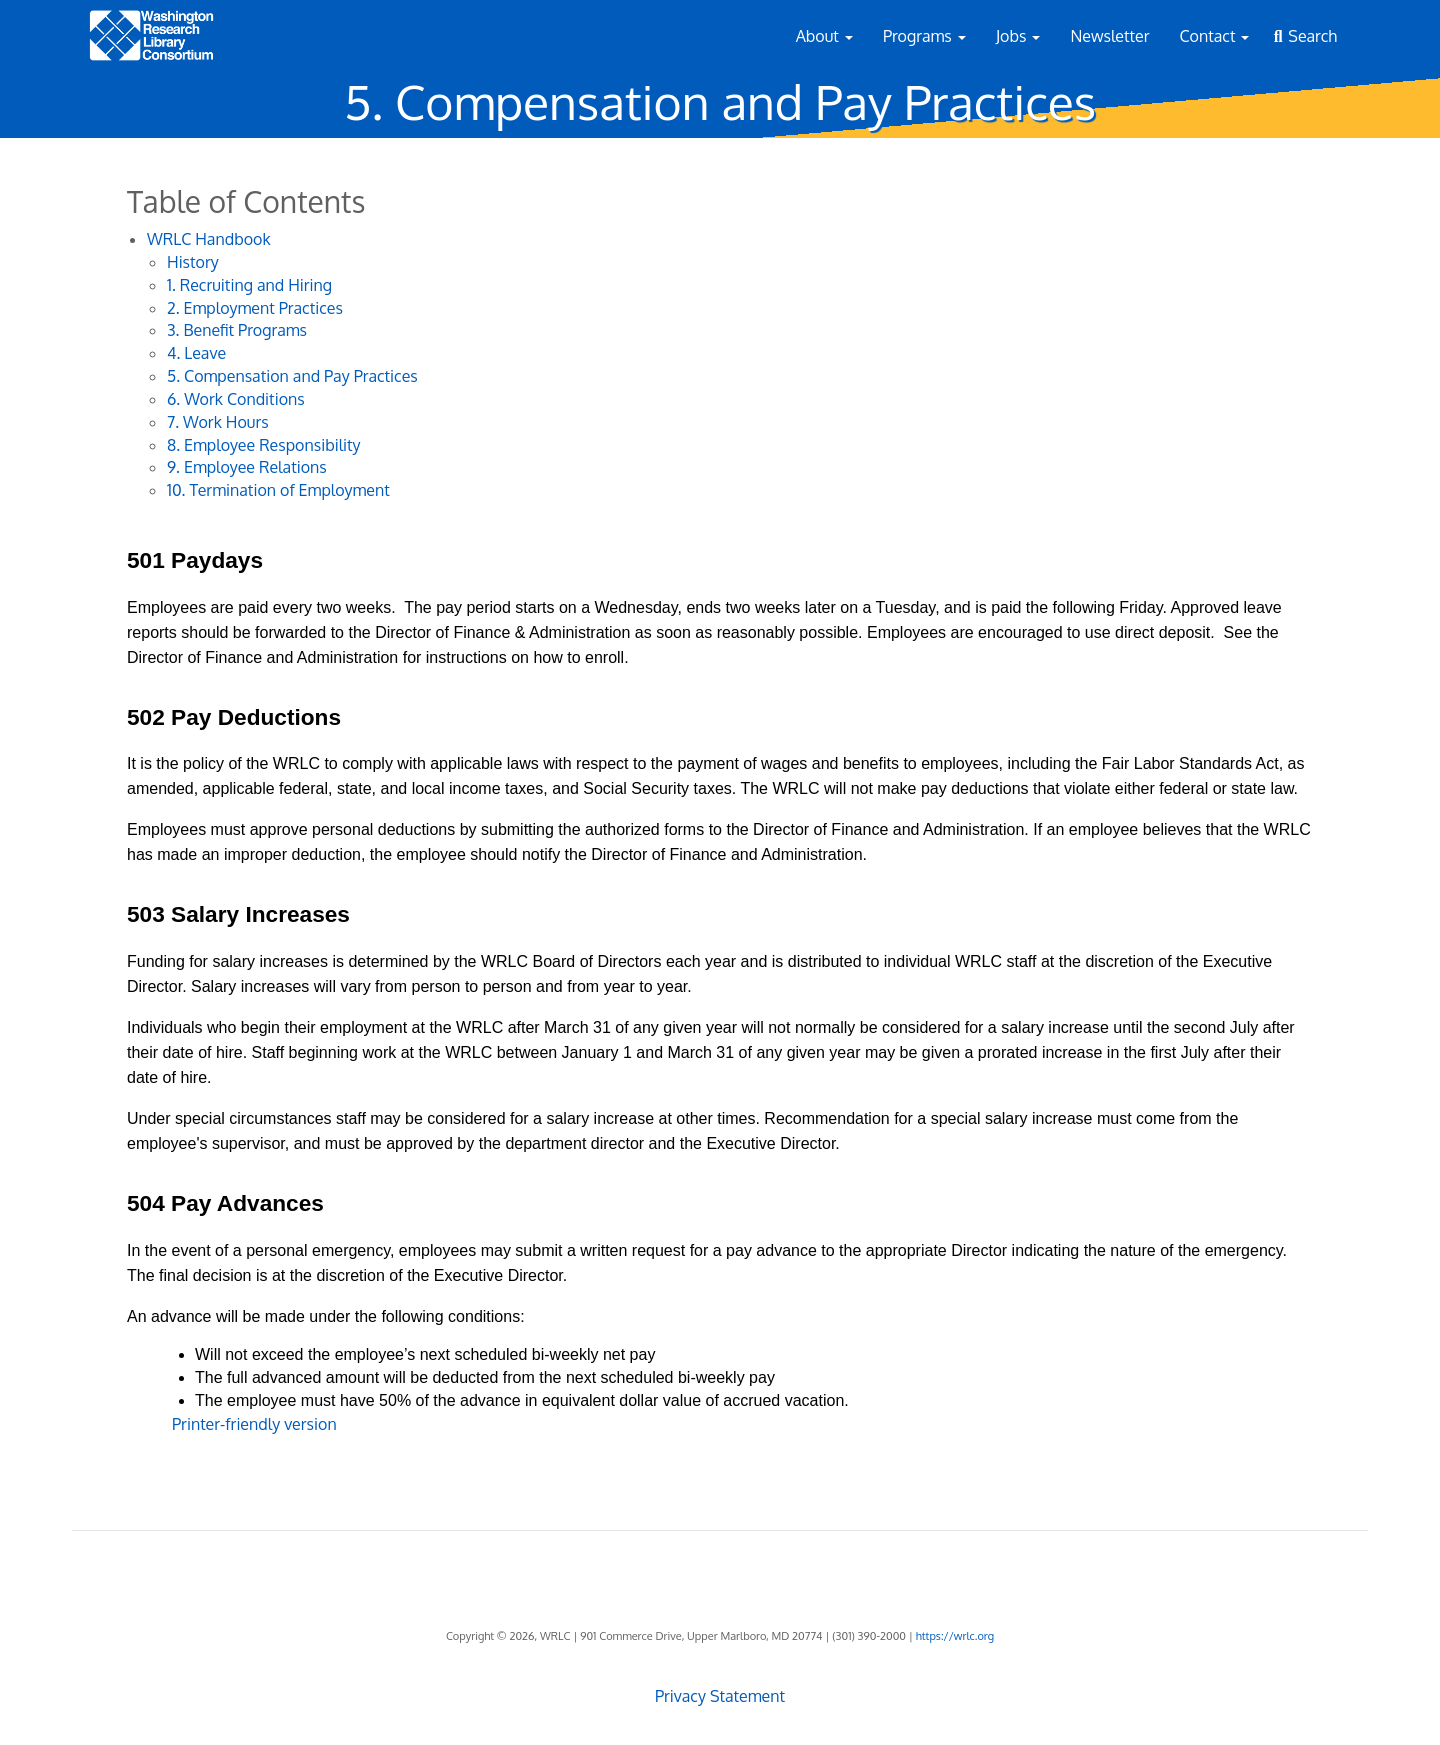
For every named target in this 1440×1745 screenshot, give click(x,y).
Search (1312, 36)
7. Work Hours (218, 422)
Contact (1215, 36)
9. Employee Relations (247, 467)
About (824, 36)
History (193, 262)
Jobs (1018, 36)
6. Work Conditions (236, 399)
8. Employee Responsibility (264, 445)
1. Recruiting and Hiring (249, 285)
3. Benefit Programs (237, 330)
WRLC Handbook (209, 239)
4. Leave (196, 353)
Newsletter (1109, 36)
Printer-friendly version (254, 1424)
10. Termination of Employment (278, 490)
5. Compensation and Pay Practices (292, 376)
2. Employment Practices (255, 308)
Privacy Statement (720, 1696)
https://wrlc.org (955, 1636)
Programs (924, 36)
